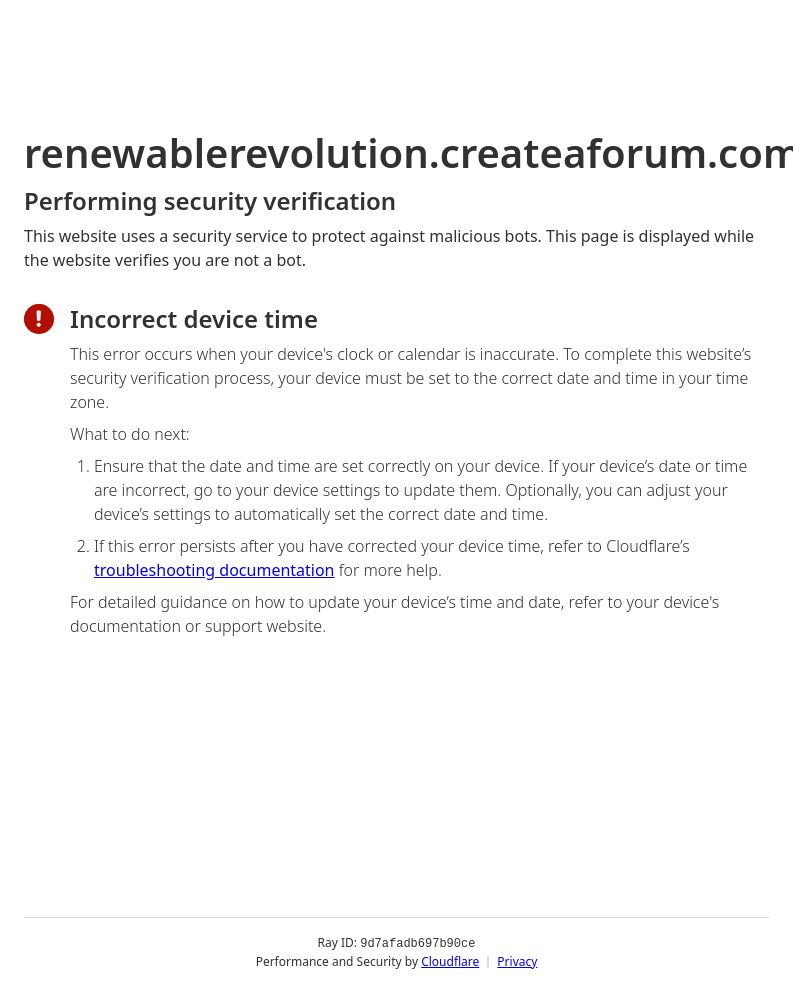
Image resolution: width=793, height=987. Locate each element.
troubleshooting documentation (214, 570)
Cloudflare (450, 961)
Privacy (517, 961)
